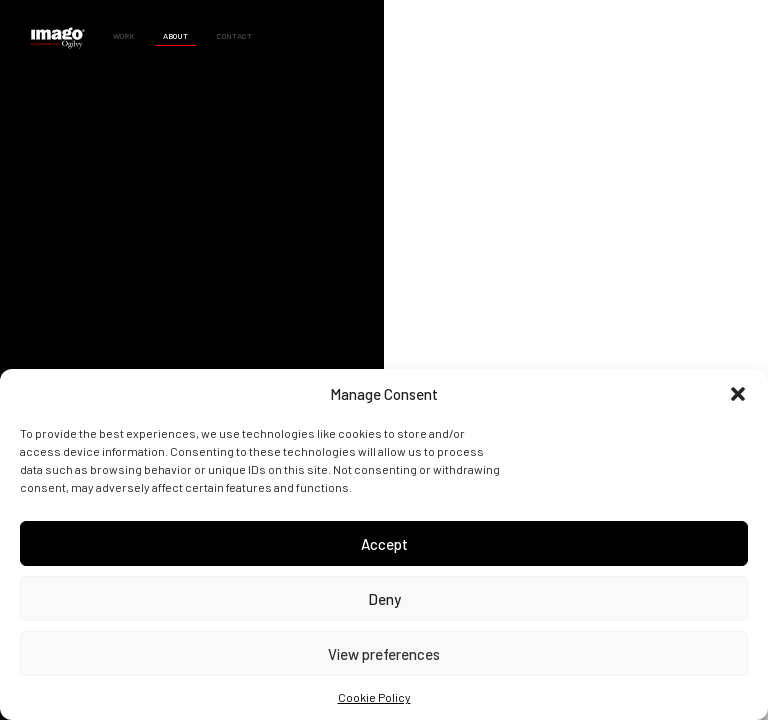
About (175, 36)
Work (124, 36)
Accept (384, 544)
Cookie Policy (374, 697)
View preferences (384, 654)
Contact (234, 36)
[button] (738, 394)
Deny (384, 599)
